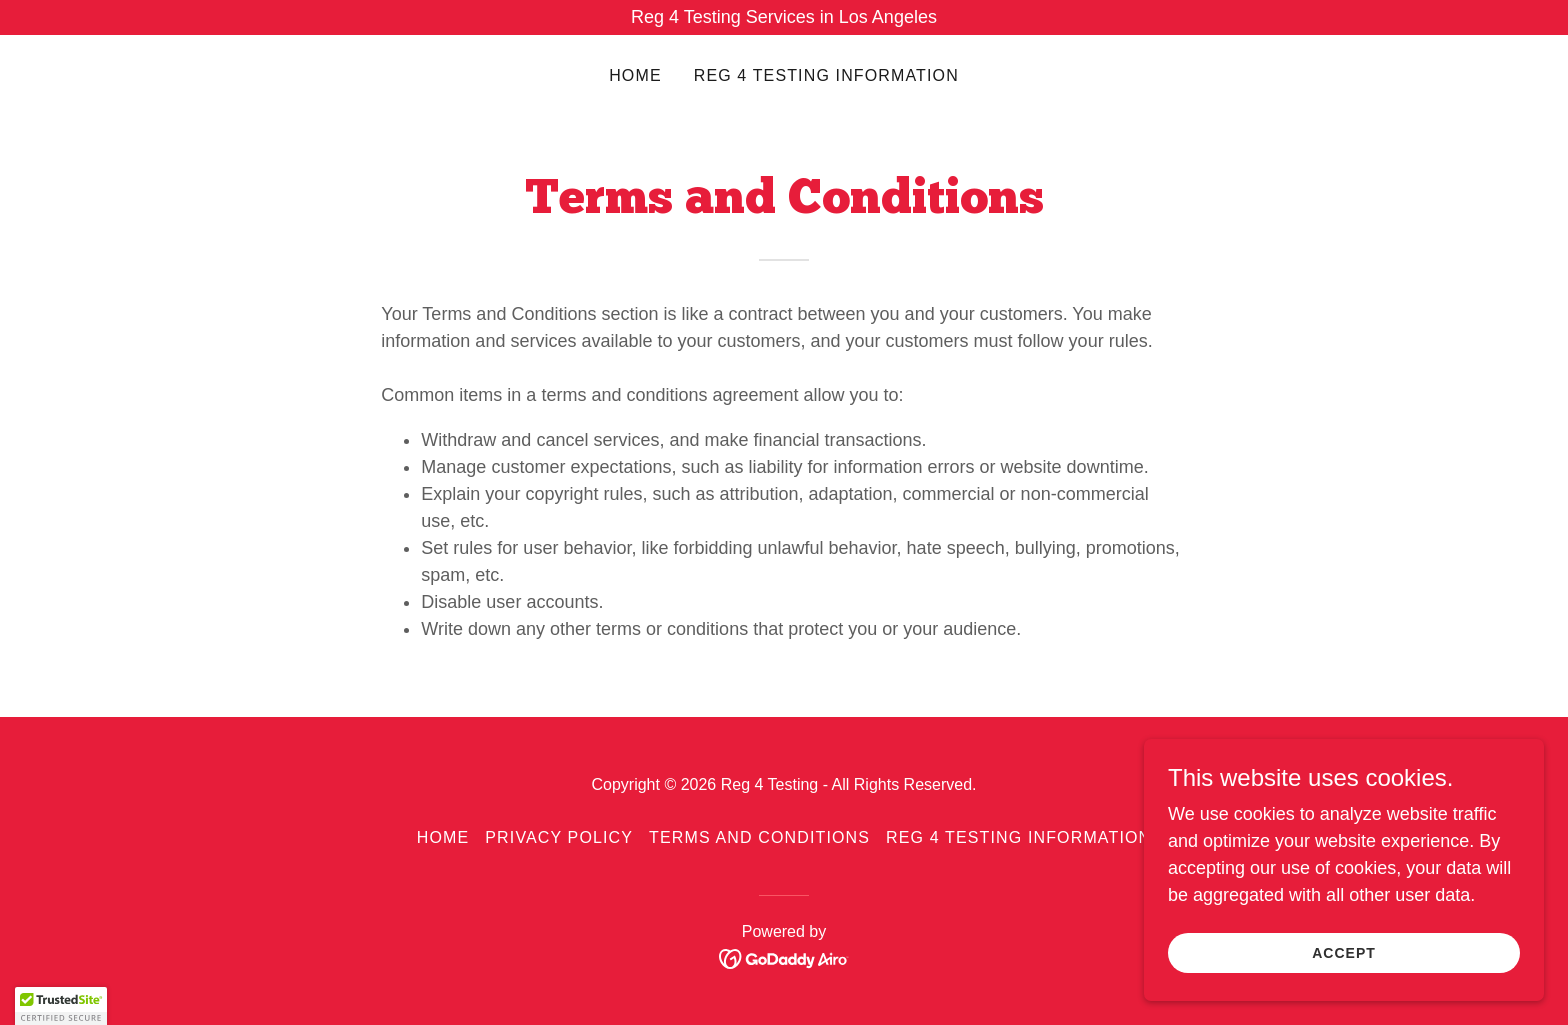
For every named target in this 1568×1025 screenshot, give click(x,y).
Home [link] (635, 75)
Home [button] (443, 837)
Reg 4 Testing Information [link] (826, 75)
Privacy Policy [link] (559, 837)
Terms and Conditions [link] (759, 837)
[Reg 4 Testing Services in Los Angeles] (784, 17)
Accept (1344, 953)
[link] (784, 958)
